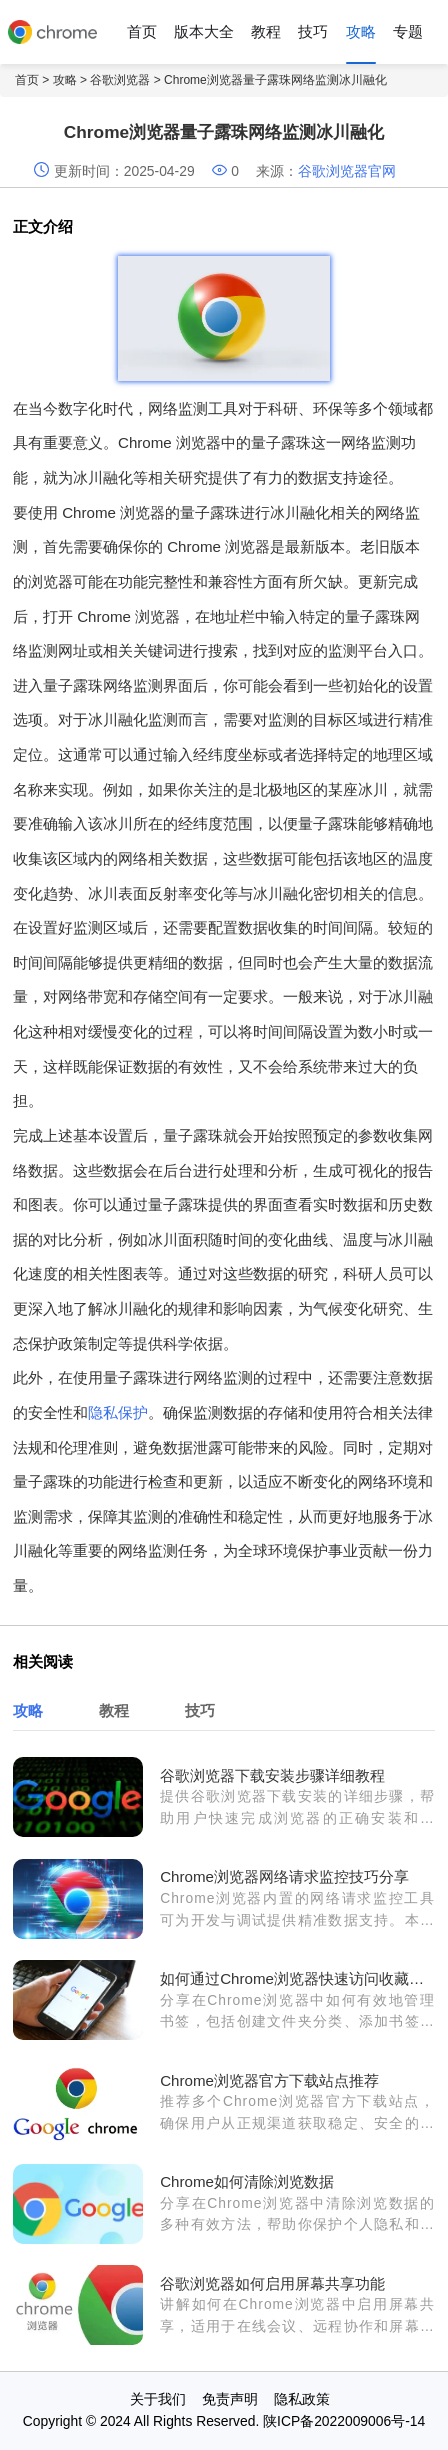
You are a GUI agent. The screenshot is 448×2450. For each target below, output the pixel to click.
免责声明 (230, 2399)
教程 (266, 31)
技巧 (313, 31)
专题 (408, 31)
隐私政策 (302, 2399)
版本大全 (204, 31)
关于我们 (158, 2399)
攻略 (361, 31)
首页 (142, 31)
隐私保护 (118, 1412)
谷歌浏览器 (120, 80)
